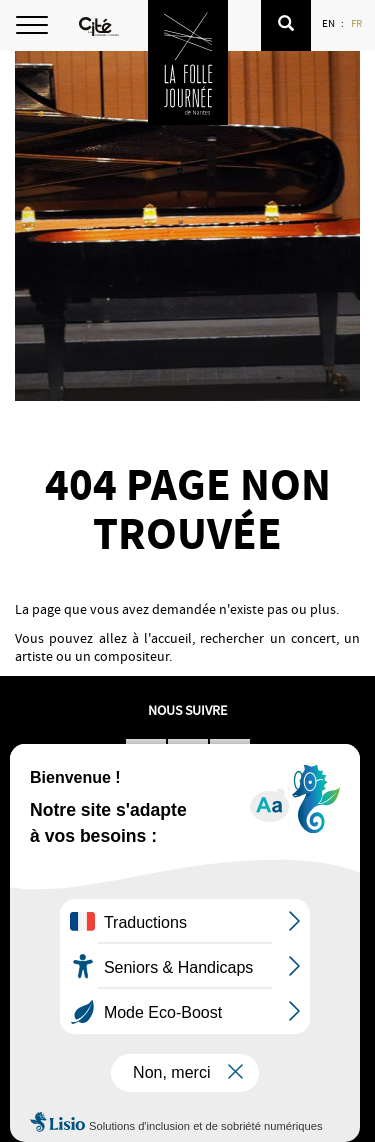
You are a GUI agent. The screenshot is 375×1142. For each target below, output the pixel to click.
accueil (171, 638)
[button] (286, 25)
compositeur (131, 656)
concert (313, 638)
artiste (34, 656)
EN (329, 23)
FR (357, 23)
